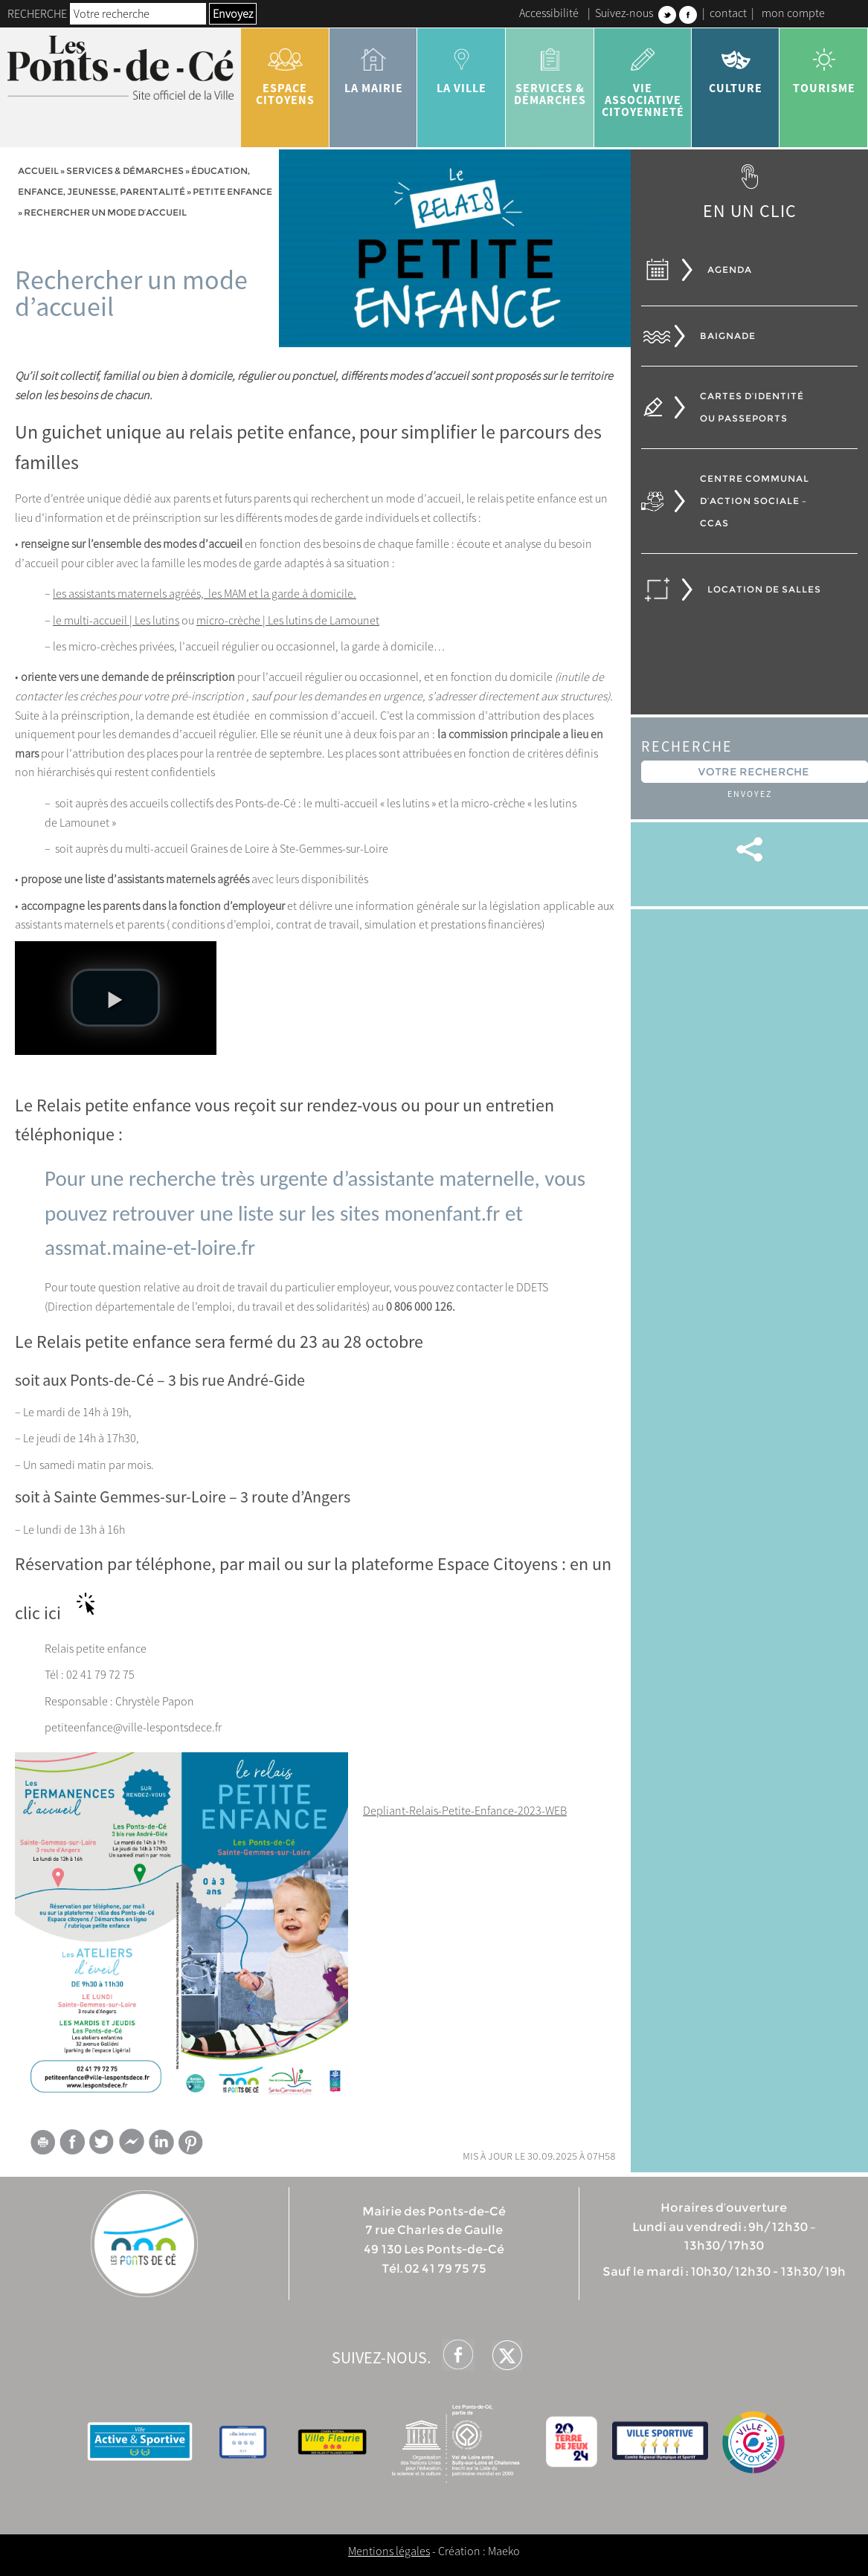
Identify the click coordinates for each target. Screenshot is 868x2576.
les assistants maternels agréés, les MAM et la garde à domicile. (204, 593)
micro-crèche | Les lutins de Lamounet (287, 620)
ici (52, 1612)
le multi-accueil (90, 620)
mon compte (793, 12)
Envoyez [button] (233, 13)
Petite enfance (232, 191)
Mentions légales (389, 2550)
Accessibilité (549, 12)
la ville (461, 65)
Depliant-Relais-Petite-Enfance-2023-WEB (465, 1810)
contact (728, 12)
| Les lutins (153, 620)
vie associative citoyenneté (643, 77)
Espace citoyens (285, 71)
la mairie (374, 65)
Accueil (38, 170)
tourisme (824, 65)
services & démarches (550, 71)
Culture (736, 65)
